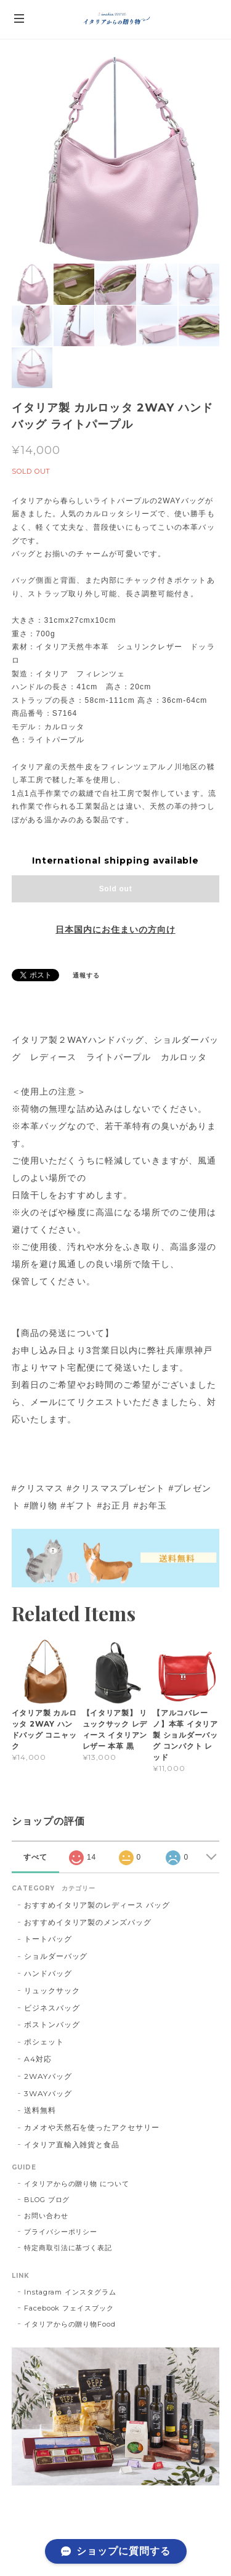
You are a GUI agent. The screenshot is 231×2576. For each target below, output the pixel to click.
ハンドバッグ (48, 1973)
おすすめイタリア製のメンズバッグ (88, 1922)
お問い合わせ (46, 2215)
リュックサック (52, 1990)
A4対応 (38, 2059)
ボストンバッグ (52, 2024)
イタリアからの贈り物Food (70, 2324)
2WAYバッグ (48, 2076)
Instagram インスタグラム (70, 2292)
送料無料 (40, 2110)
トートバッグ (48, 1938)
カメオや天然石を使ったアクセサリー (92, 2127)
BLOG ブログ (47, 2199)
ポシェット (44, 2041)
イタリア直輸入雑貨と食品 (72, 2144)
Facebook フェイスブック (69, 2308)
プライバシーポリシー (61, 2231)
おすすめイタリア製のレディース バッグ (101, 1905)
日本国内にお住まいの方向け (115, 929)
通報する (86, 975)
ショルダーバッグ (56, 1956)
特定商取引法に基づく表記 (68, 2247)
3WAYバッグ (48, 2093)
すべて (35, 1857)
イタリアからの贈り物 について (76, 2183)
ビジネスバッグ (52, 2007)
